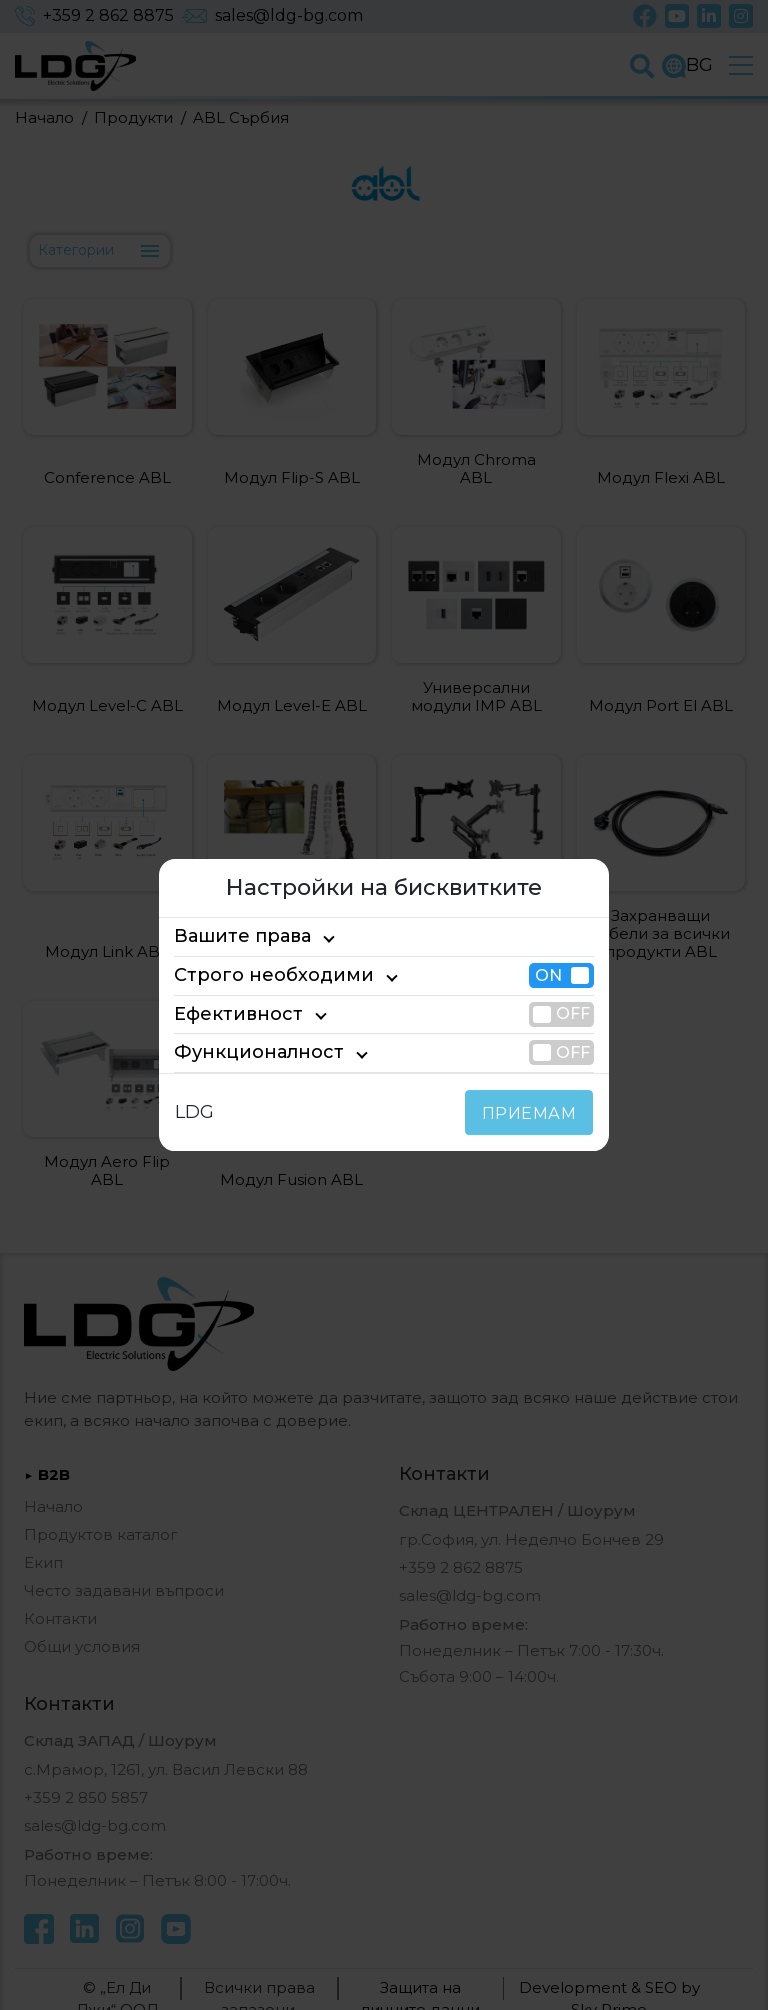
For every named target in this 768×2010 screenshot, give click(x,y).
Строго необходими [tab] (256, 975)
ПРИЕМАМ (533, 1113)
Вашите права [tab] (233, 937)
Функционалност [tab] (243, 1052)
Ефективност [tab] (229, 1014)
